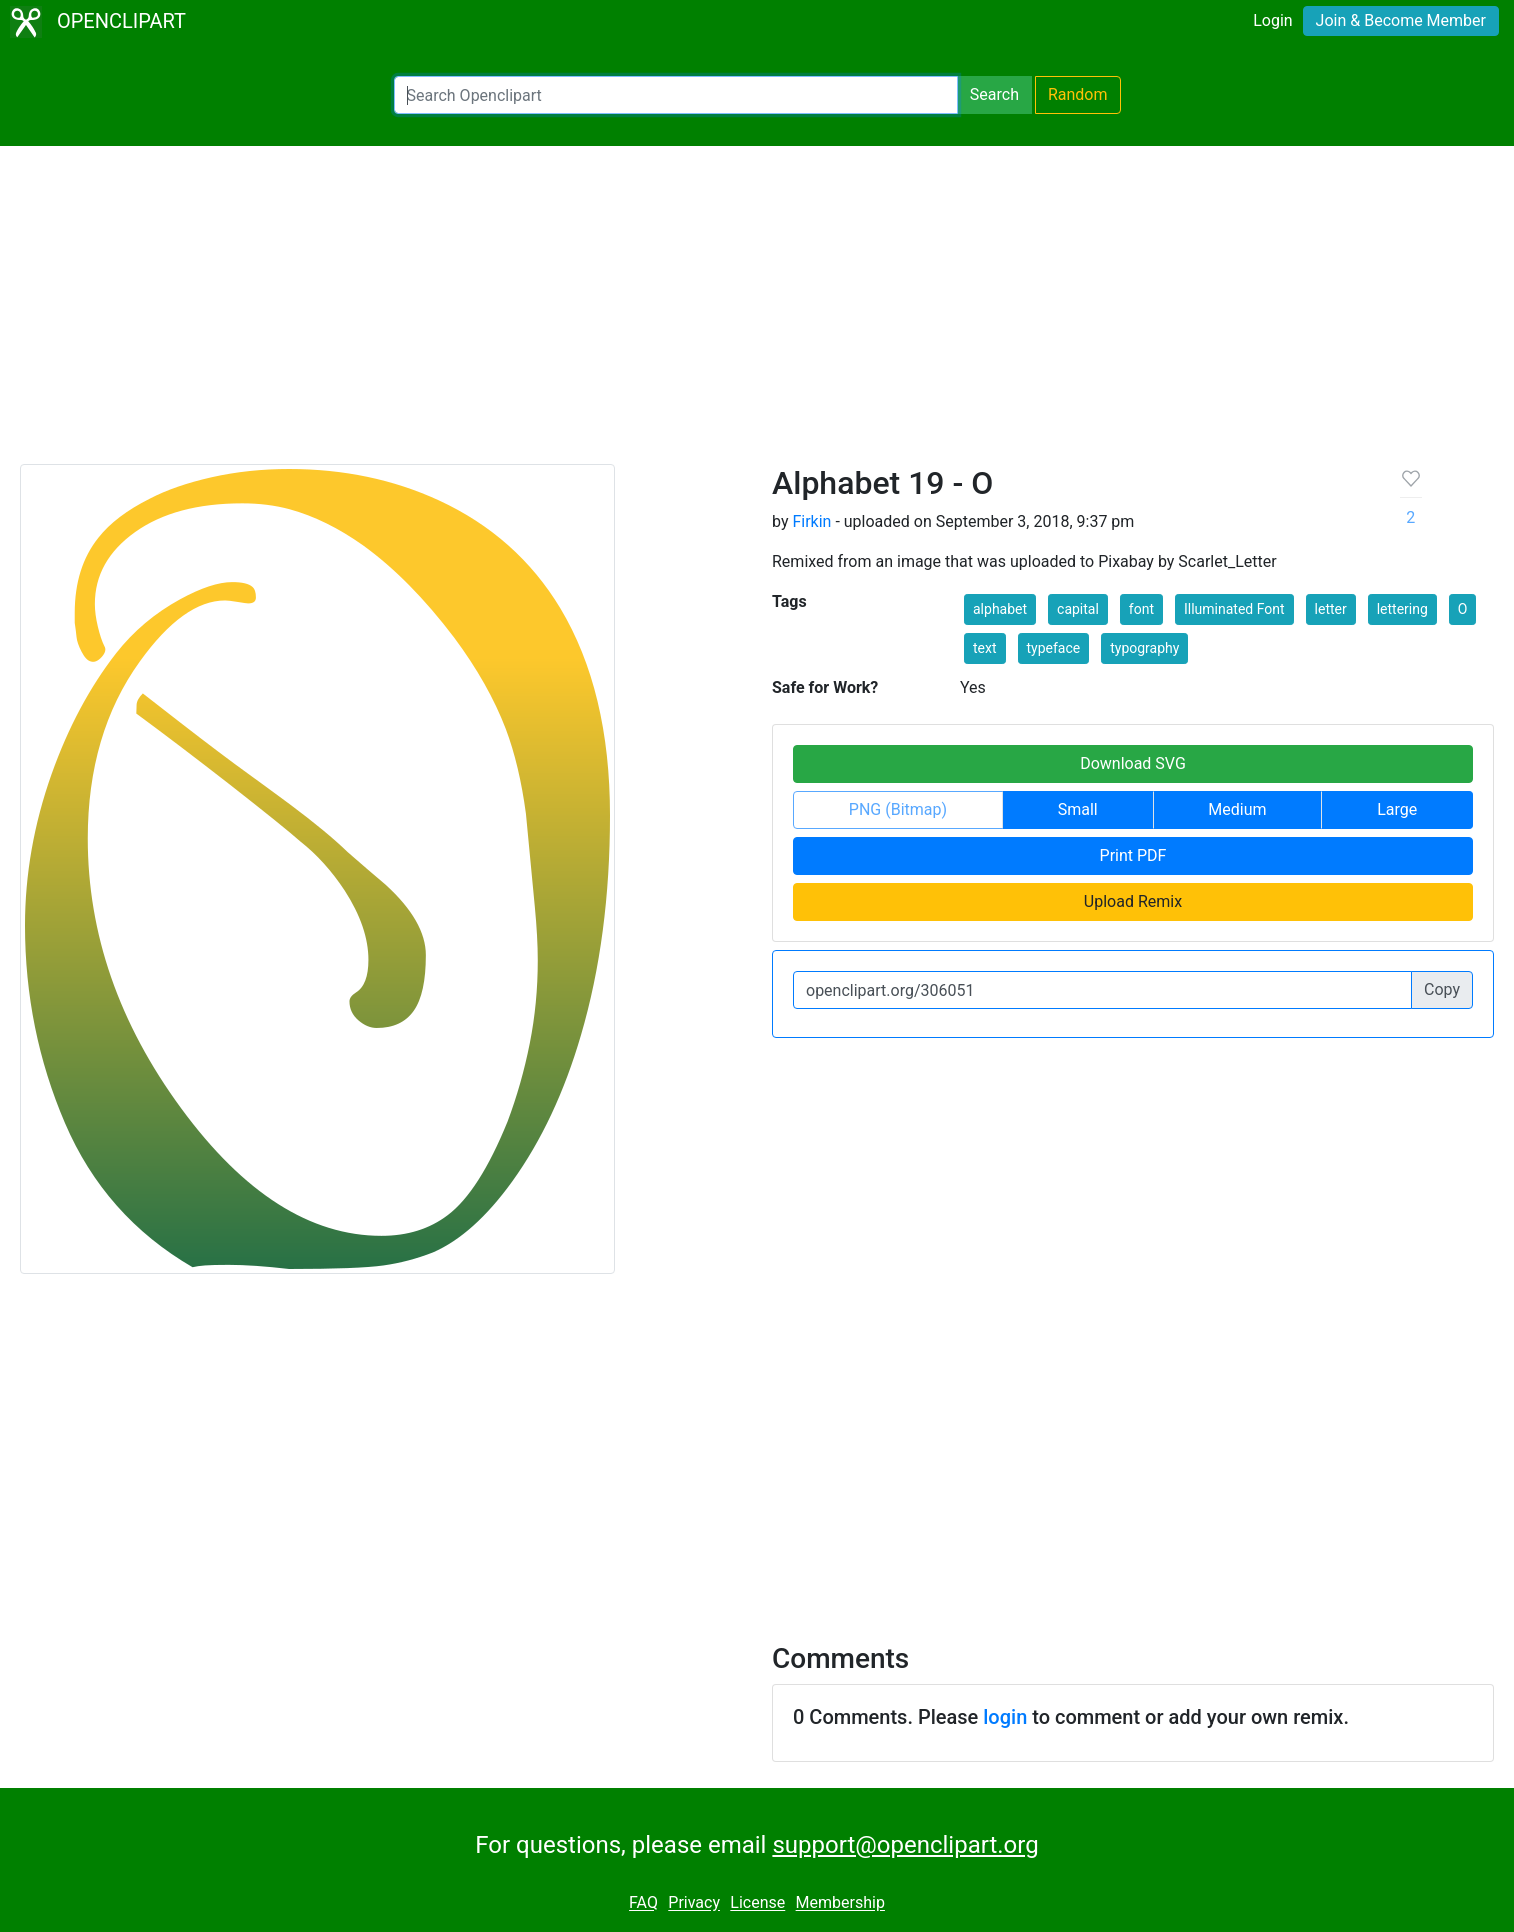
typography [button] (1144, 648)
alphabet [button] (1000, 609)
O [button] (1463, 609)
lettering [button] (1402, 609)
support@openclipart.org (905, 1845)
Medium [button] (1237, 809)
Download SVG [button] (1133, 763)
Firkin (811, 521)
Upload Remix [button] (1133, 901)
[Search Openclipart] (676, 95)
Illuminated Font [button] (1234, 609)
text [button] (985, 648)
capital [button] (1078, 609)
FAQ (643, 1903)
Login (1272, 20)
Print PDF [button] (1133, 855)
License (757, 1903)
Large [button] (1397, 809)
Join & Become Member (1401, 20)
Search (994, 94)
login (1005, 1717)
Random (1078, 94)
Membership (840, 1903)
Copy (1442, 989)
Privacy (694, 1903)
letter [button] (1331, 609)
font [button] (1141, 609)
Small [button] (1078, 809)
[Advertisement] (757, 314)
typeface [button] (1054, 648)
